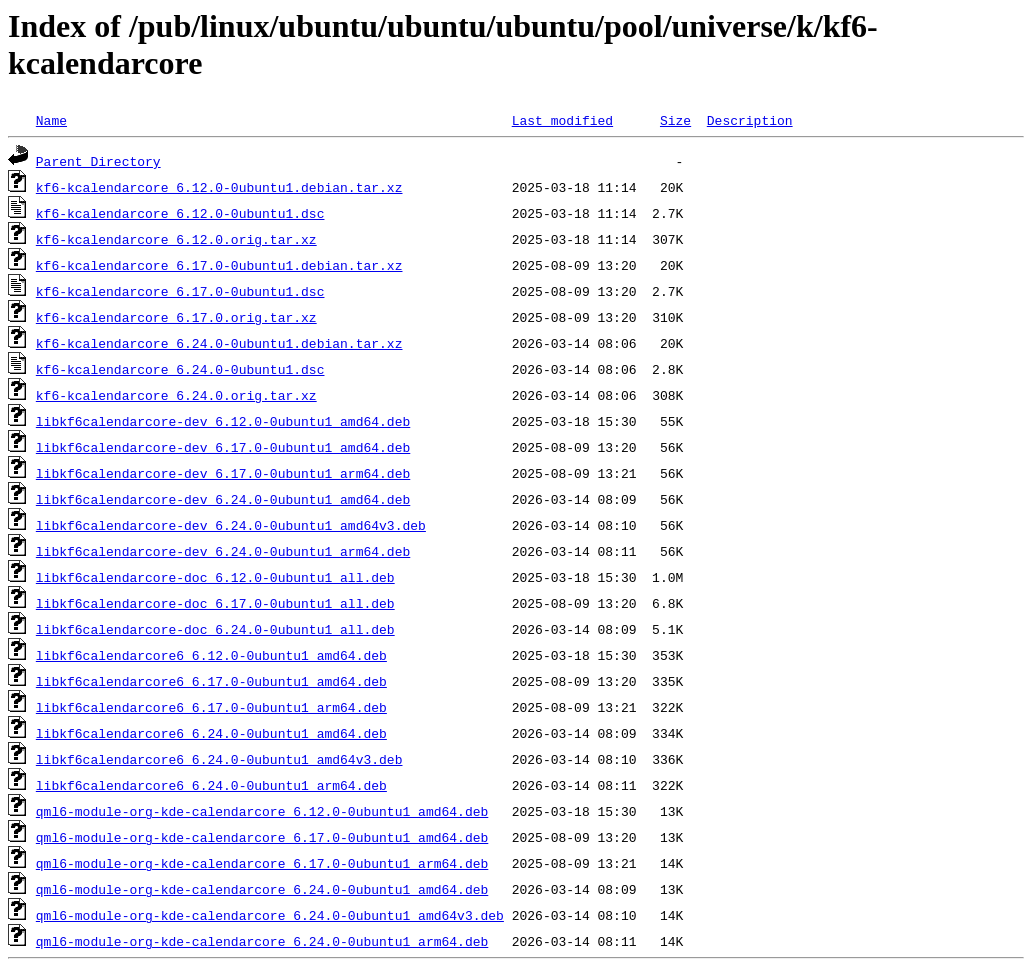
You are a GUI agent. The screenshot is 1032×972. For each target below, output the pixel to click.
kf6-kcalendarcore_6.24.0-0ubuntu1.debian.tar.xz (219, 343)
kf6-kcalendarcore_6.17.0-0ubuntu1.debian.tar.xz (219, 265)
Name (51, 120)
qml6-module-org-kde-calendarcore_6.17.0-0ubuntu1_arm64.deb (262, 863)
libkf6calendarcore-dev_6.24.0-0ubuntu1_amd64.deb (223, 499)
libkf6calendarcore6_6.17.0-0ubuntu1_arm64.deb (211, 707)
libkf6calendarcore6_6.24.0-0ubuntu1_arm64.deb (211, 785)
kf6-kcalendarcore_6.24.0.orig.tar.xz (176, 395)
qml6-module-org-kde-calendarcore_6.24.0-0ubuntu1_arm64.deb (262, 941)
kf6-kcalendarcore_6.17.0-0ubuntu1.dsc (180, 291)
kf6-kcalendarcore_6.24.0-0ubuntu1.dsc (180, 369)
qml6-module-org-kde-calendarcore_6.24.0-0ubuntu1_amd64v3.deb (270, 915)
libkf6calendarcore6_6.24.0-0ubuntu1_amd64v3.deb (219, 759)
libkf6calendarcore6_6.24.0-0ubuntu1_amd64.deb (211, 733)
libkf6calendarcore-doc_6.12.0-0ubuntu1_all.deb (215, 577)
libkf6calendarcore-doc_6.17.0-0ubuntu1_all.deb (215, 603)
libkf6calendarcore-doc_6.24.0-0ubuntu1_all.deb (215, 629)
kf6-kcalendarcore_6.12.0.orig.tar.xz (176, 239)
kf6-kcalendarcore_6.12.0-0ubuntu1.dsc (180, 213)
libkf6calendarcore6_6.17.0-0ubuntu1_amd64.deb (211, 681)
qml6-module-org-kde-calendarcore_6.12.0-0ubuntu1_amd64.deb (262, 811)
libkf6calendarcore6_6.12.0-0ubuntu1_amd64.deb (211, 655)
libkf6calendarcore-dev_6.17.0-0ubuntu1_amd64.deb (223, 447)
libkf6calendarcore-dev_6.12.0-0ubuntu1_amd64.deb (223, 421)
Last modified (562, 120)
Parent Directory (98, 161)
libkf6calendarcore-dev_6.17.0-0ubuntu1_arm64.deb (223, 473)
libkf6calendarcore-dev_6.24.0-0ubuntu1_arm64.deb (223, 551)
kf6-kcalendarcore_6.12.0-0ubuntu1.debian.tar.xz (219, 187)
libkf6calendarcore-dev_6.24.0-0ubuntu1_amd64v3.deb (231, 525)
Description (750, 120)
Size (675, 120)
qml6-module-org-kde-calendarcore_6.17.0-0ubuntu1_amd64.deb (262, 837)
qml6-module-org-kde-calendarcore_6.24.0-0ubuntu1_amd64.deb (262, 889)
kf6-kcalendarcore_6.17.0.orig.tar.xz (176, 317)
